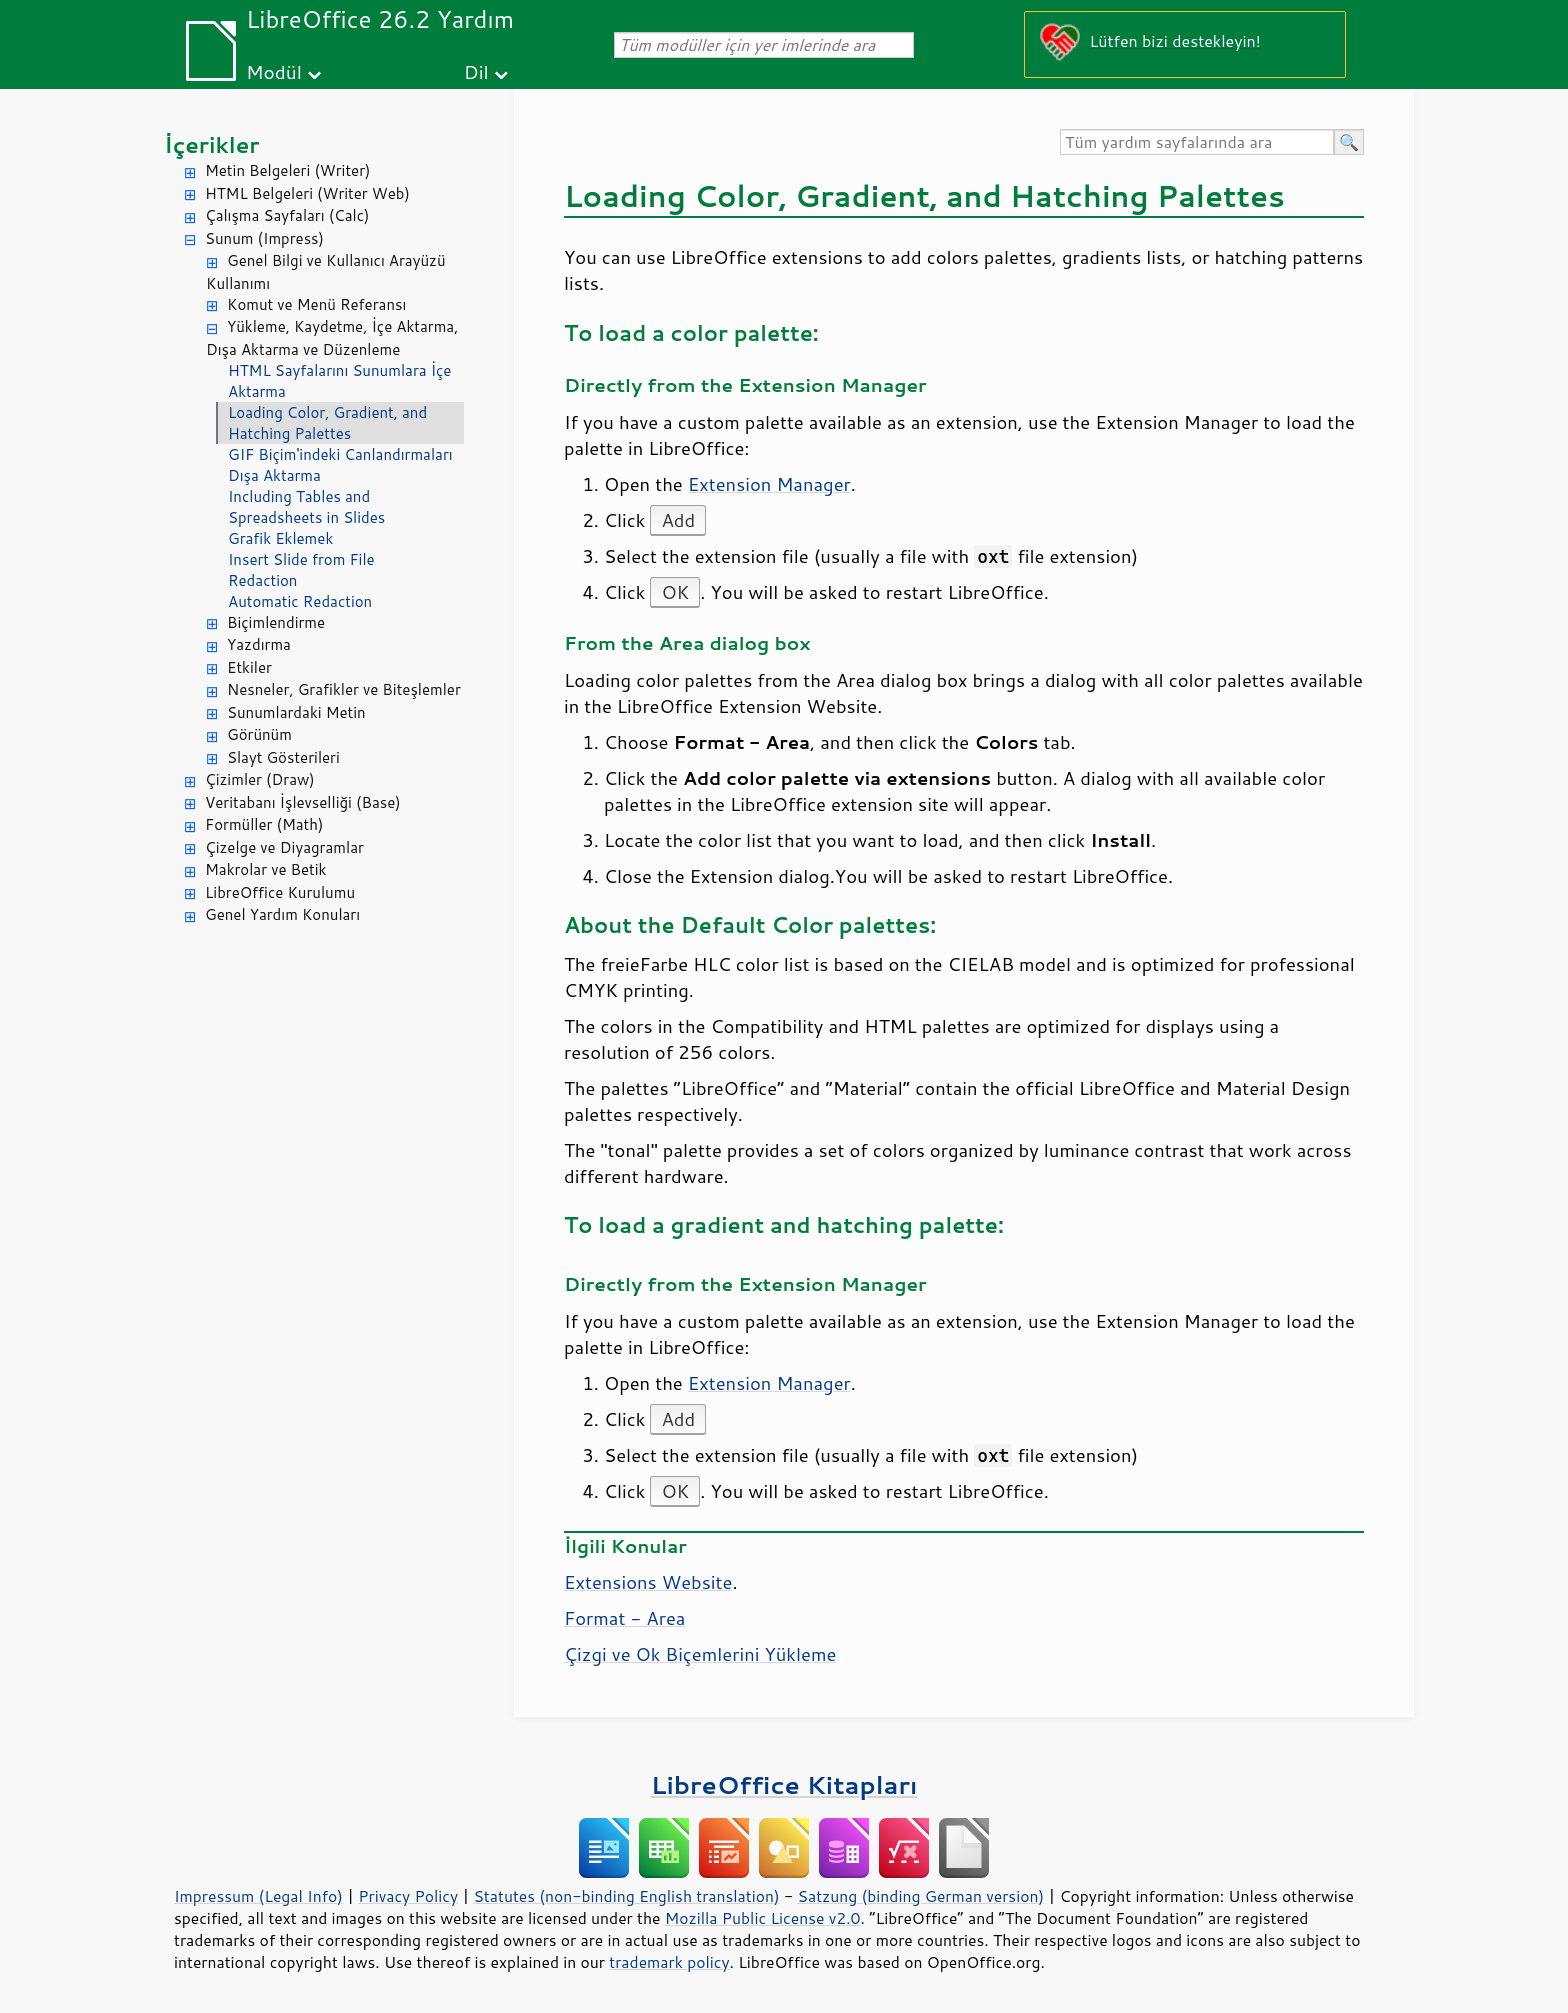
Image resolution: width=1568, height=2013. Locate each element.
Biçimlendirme (276, 622)
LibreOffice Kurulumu (280, 892)
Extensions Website (648, 1582)
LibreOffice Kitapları (784, 1784)
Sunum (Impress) (264, 238)
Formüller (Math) (264, 824)
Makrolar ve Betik (265, 869)
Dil (476, 71)
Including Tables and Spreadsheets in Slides (306, 507)
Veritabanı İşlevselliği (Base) (303, 802)
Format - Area (624, 1618)
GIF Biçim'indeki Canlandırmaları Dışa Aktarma (340, 465)
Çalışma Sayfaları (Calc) (287, 215)
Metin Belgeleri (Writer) (287, 170)
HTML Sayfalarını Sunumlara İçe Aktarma (339, 381)
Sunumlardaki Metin (296, 712)
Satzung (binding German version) (921, 1896)
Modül (274, 71)
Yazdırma (259, 644)
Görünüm (259, 734)
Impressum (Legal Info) (258, 1896)
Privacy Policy (408, 1896)
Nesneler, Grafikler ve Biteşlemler (344, 689)
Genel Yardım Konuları (282, 914)
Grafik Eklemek (280, 538)
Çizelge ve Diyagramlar (284, 847)
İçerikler (212, 144)
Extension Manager (769, 484)
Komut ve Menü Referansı (316, 304)
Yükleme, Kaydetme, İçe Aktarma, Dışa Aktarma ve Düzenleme (332, 338)
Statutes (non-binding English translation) (626, 1896)
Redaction (262, 580)
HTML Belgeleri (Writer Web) (307, 193)
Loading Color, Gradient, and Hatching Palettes (327, 423)
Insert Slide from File (301, 559)
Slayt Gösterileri (283, 757)
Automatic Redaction (300, 601)
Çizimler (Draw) (260, 779)
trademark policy (669, 1962)
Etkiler (249, 667)
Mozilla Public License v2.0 (763, 1918)
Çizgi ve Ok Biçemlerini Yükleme (700, 1654)
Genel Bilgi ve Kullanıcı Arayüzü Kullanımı (326, 272)
